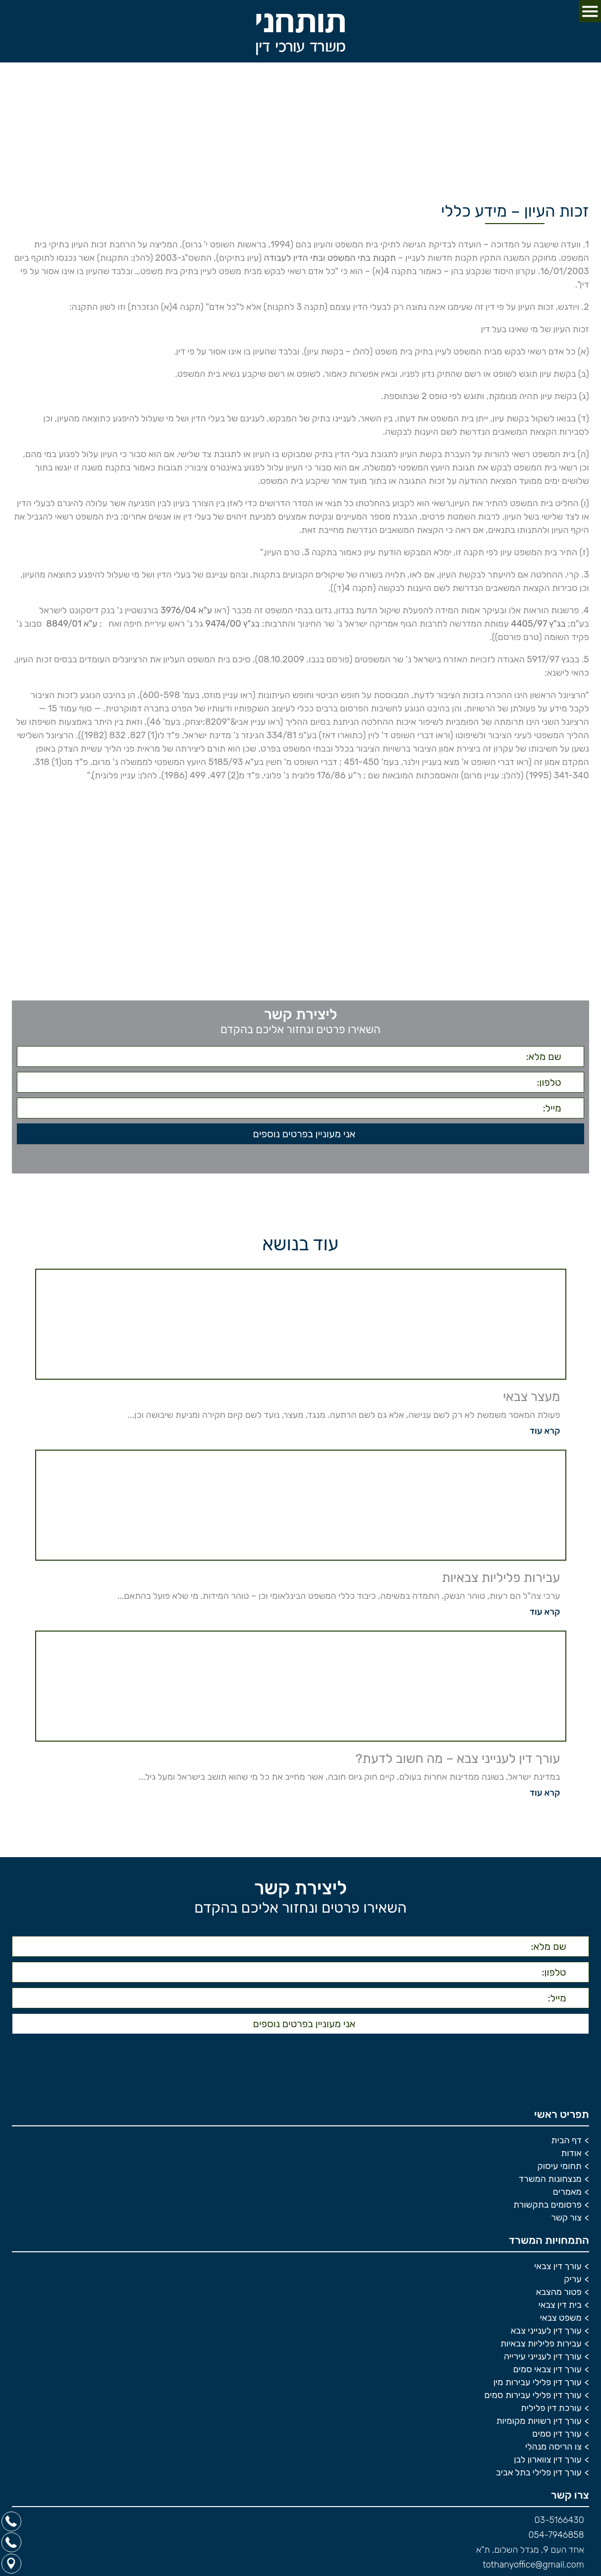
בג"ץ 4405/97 (538, 623)
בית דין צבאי (560, 2309)
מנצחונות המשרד (550, 2183)
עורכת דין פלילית (551, 2412)
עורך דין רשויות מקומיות (539, 2425)
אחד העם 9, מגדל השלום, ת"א (530, 2554)
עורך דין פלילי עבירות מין (537, 2386)
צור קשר (566, 2222)
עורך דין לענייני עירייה (543, 2360)
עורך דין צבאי (558, 2270)
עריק (573, 2283)
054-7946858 (556, 2539)
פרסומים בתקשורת (547, 2209)
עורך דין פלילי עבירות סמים (533, 2399)
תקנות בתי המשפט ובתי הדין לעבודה (329, 257)
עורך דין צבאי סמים (547, 2373)
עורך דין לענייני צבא (546, 2335)
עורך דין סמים (556, 2438)
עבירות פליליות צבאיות (541, 2347)
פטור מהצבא (559, 2296)
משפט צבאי (560, 2322)
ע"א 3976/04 (186, 610)
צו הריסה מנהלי (553, 2451)
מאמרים (567, 2196)
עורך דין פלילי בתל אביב (539, 2476)
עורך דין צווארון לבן (548, 2464)
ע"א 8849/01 (71, 623)
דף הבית (566, 2144)
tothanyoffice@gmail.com (533, 2569)
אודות (571, 2157)
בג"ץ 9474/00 (232, 623)
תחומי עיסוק (560, 2170)
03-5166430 (559, 2524)
